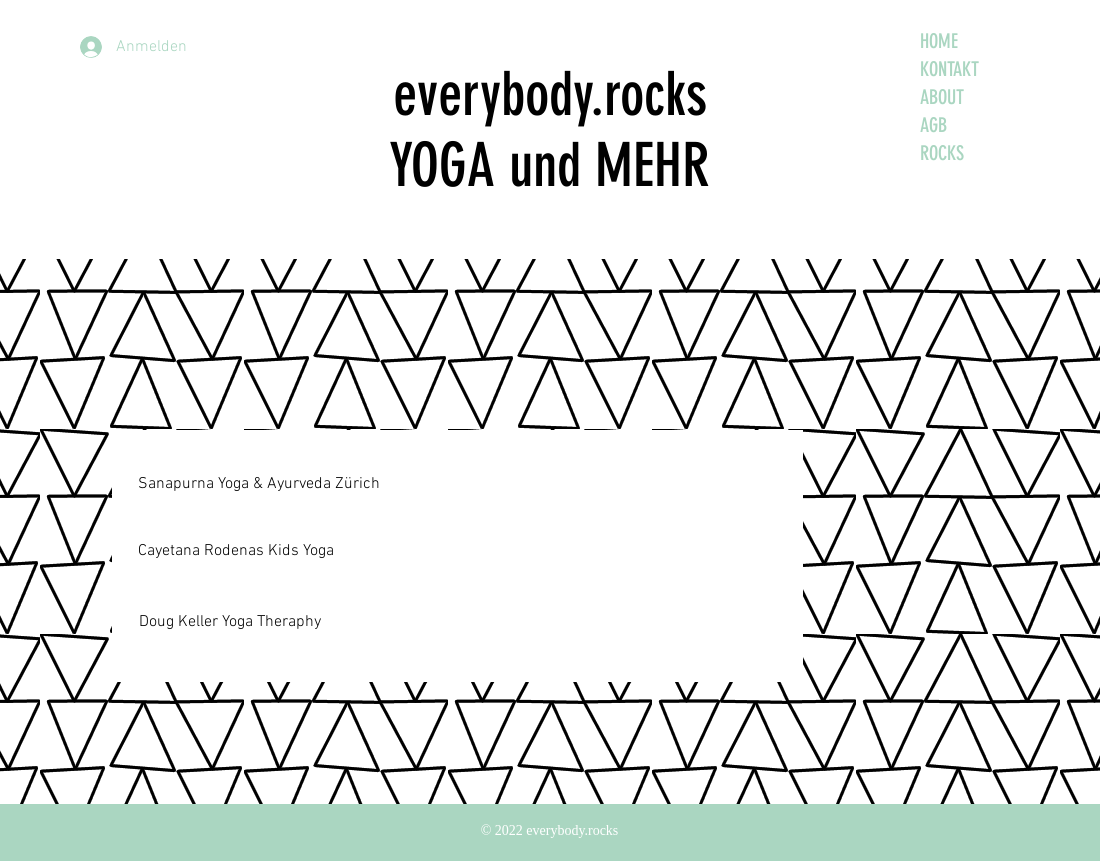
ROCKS (942, 153)
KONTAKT (949, 69)
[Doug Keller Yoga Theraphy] (229, 622)
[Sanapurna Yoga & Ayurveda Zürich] (259, 484)
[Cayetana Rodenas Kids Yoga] (236, 551)
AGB (933, 125)
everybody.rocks (550, 94)
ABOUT (942, 97)
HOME (939, 41)
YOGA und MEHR (549, 165)
